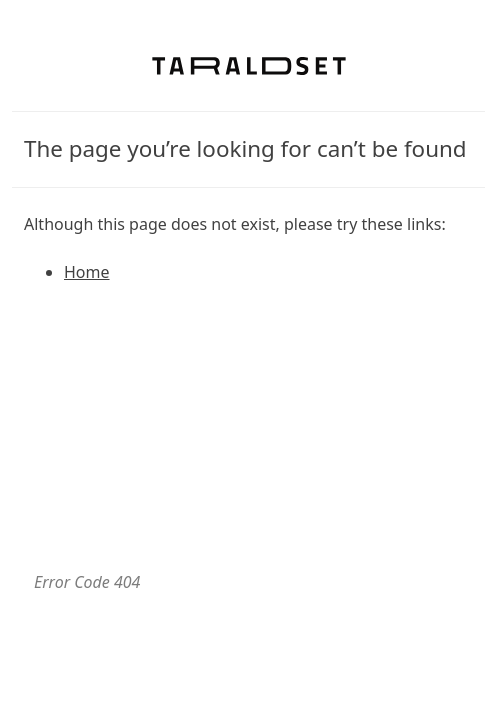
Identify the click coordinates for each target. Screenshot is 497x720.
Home (87, 272)
